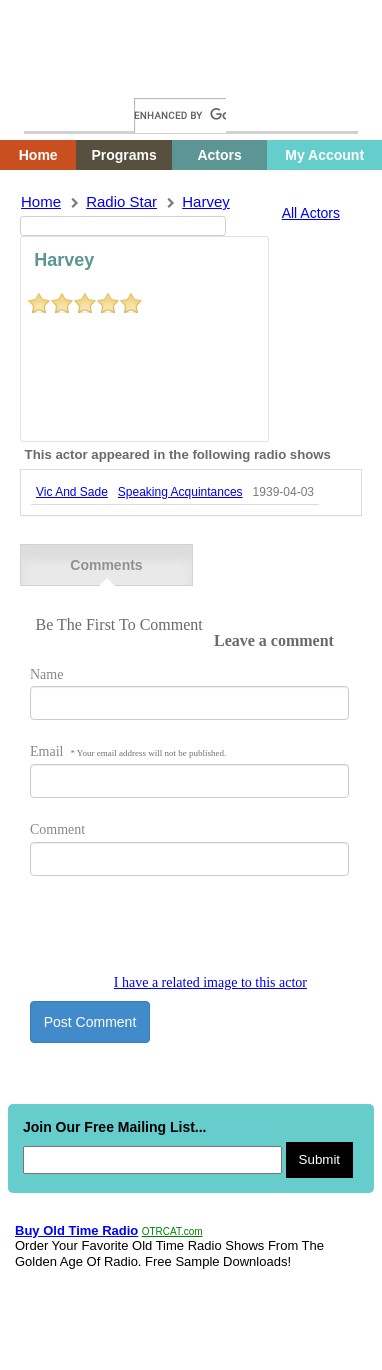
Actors (219, 155)
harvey (206, 201)
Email (128, 751)
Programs (123, 155)
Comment (57, 829)
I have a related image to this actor (210, 982)
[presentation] (182, 936)
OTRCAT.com (172, 1231)
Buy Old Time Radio (76, 1230)
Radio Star (121, 201)
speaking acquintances (180, 492)
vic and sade (72, 492)
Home (55, 77)
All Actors (311, 213)
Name (46, 674)
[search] (180, 115)
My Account (324, 155)
